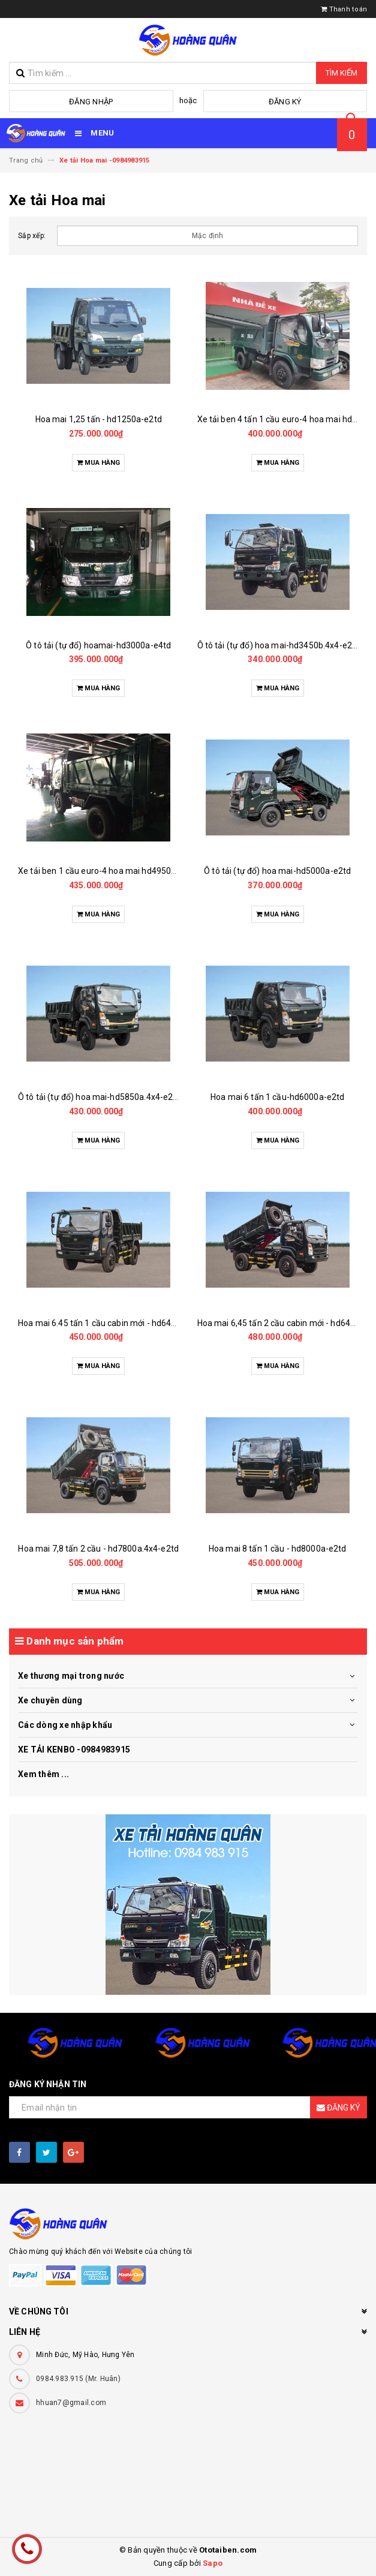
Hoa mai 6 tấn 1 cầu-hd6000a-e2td (277, 1097)
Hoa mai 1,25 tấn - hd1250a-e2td (98, 419)
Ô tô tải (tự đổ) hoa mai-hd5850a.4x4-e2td (99, 1097)
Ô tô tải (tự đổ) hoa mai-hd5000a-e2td (277, 871)
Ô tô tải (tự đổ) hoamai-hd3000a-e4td (98, 645)
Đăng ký (285, 101)
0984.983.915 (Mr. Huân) (78, 2378)
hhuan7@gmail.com (71, 2402)
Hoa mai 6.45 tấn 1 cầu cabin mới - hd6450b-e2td (112, 1323)
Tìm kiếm (341, 72)
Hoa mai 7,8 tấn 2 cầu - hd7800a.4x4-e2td (98, 1548)
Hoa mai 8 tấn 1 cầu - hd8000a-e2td (278, 1548)
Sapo (212, 2563)
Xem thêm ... (43, 1774)
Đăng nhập (91, 101)
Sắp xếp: (32, 236)
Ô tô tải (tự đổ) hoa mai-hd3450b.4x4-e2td (278, 645)
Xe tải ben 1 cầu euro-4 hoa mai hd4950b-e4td (107, 871)
